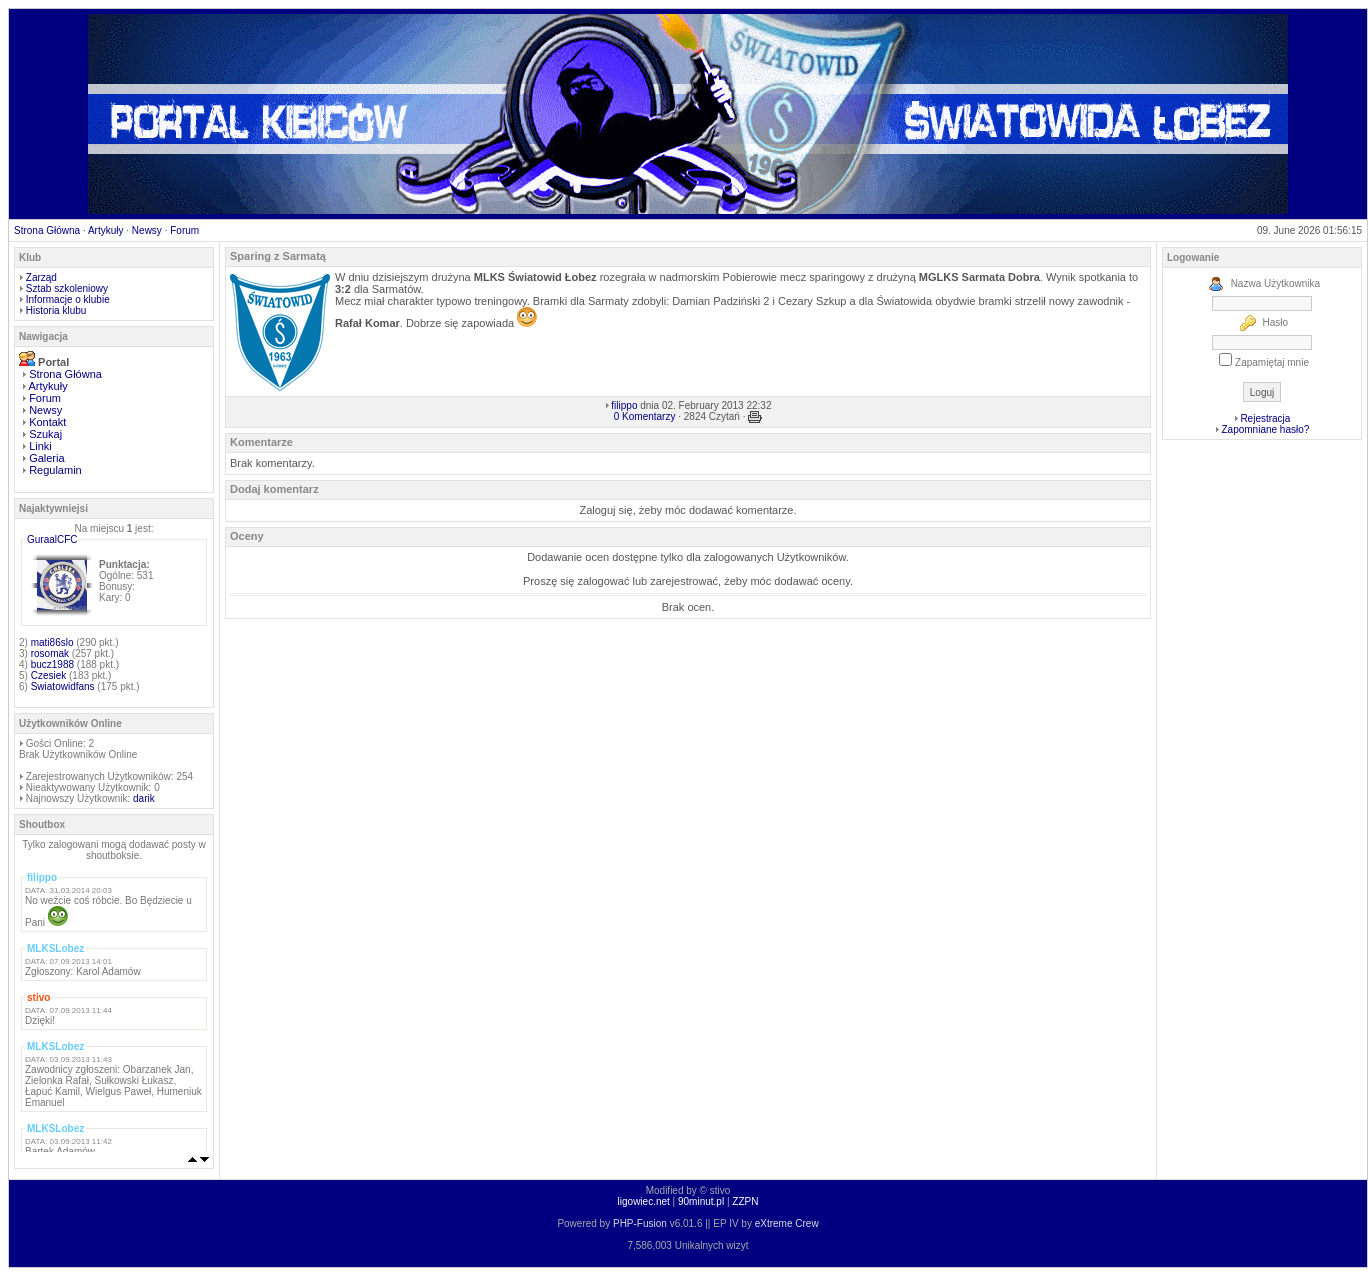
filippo (624, 405)
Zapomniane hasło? (1265, 429)
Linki (40, 446)
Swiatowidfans (63, 686)
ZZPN (745, 1201)
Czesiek (49, 675)
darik (144, 798)
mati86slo (52, 642)
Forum (184, 230)
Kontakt (47, 422)
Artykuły (106, 230)
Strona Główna (47, 230)
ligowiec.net (644, 1201)
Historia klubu (56, 310)
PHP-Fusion (640, 1223)
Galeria (46, 458)
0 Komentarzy (645, 416)
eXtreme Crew (787, 1223)
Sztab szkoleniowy (67, 288)
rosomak (50, 653)
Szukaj (45, 434)
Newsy (147, 230)
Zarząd (41, 277)
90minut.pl (701, 1201)
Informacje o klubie (68, 299)
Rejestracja (1265, 418)
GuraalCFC (52, 539)
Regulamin (55, 470)
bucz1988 (52, 664)
